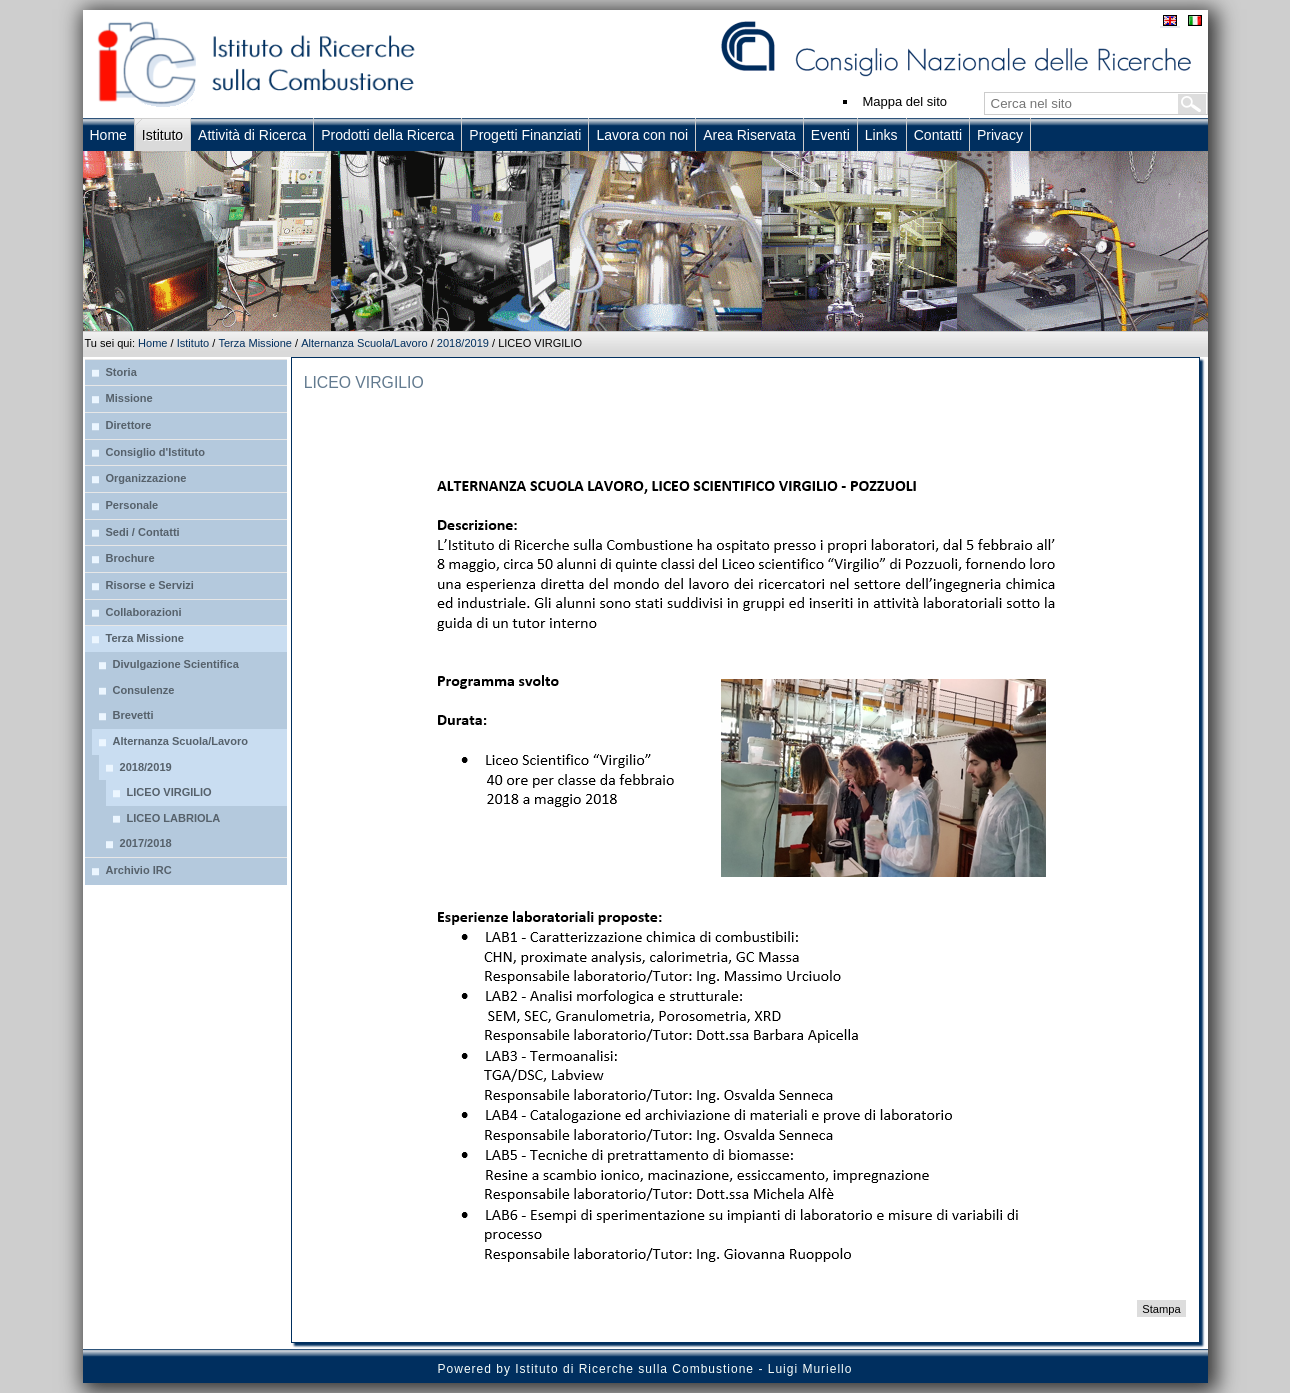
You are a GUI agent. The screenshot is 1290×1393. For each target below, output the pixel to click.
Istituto (193, 343)
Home (152, 343)
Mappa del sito (905, 101)
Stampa (1161, 1309)
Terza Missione (255, 343)
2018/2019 (463, 343)
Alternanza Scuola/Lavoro (364, 343)
